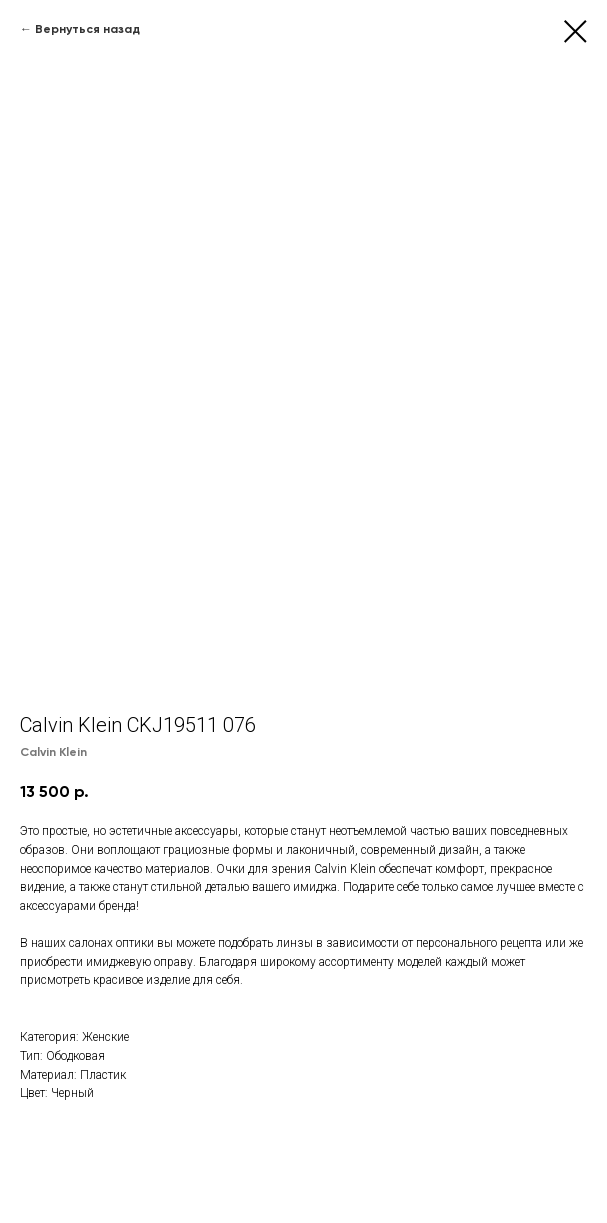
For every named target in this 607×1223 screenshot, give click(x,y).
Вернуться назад (87, 29)
